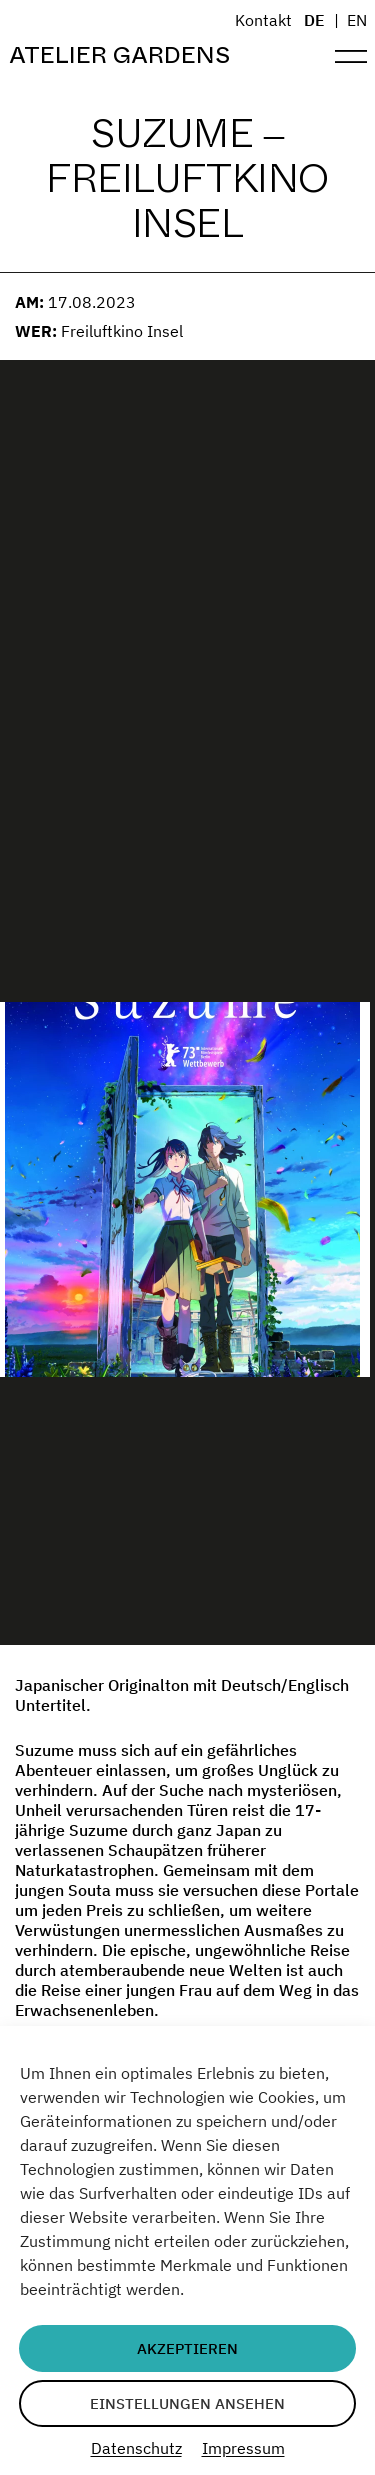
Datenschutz (136, 2448)
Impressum (243, 2448)
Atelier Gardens (119, 56)
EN (357, 20)
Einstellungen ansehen (187, 2403)
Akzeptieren (187, 2348)
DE (314, 20)
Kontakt (263, 20)
